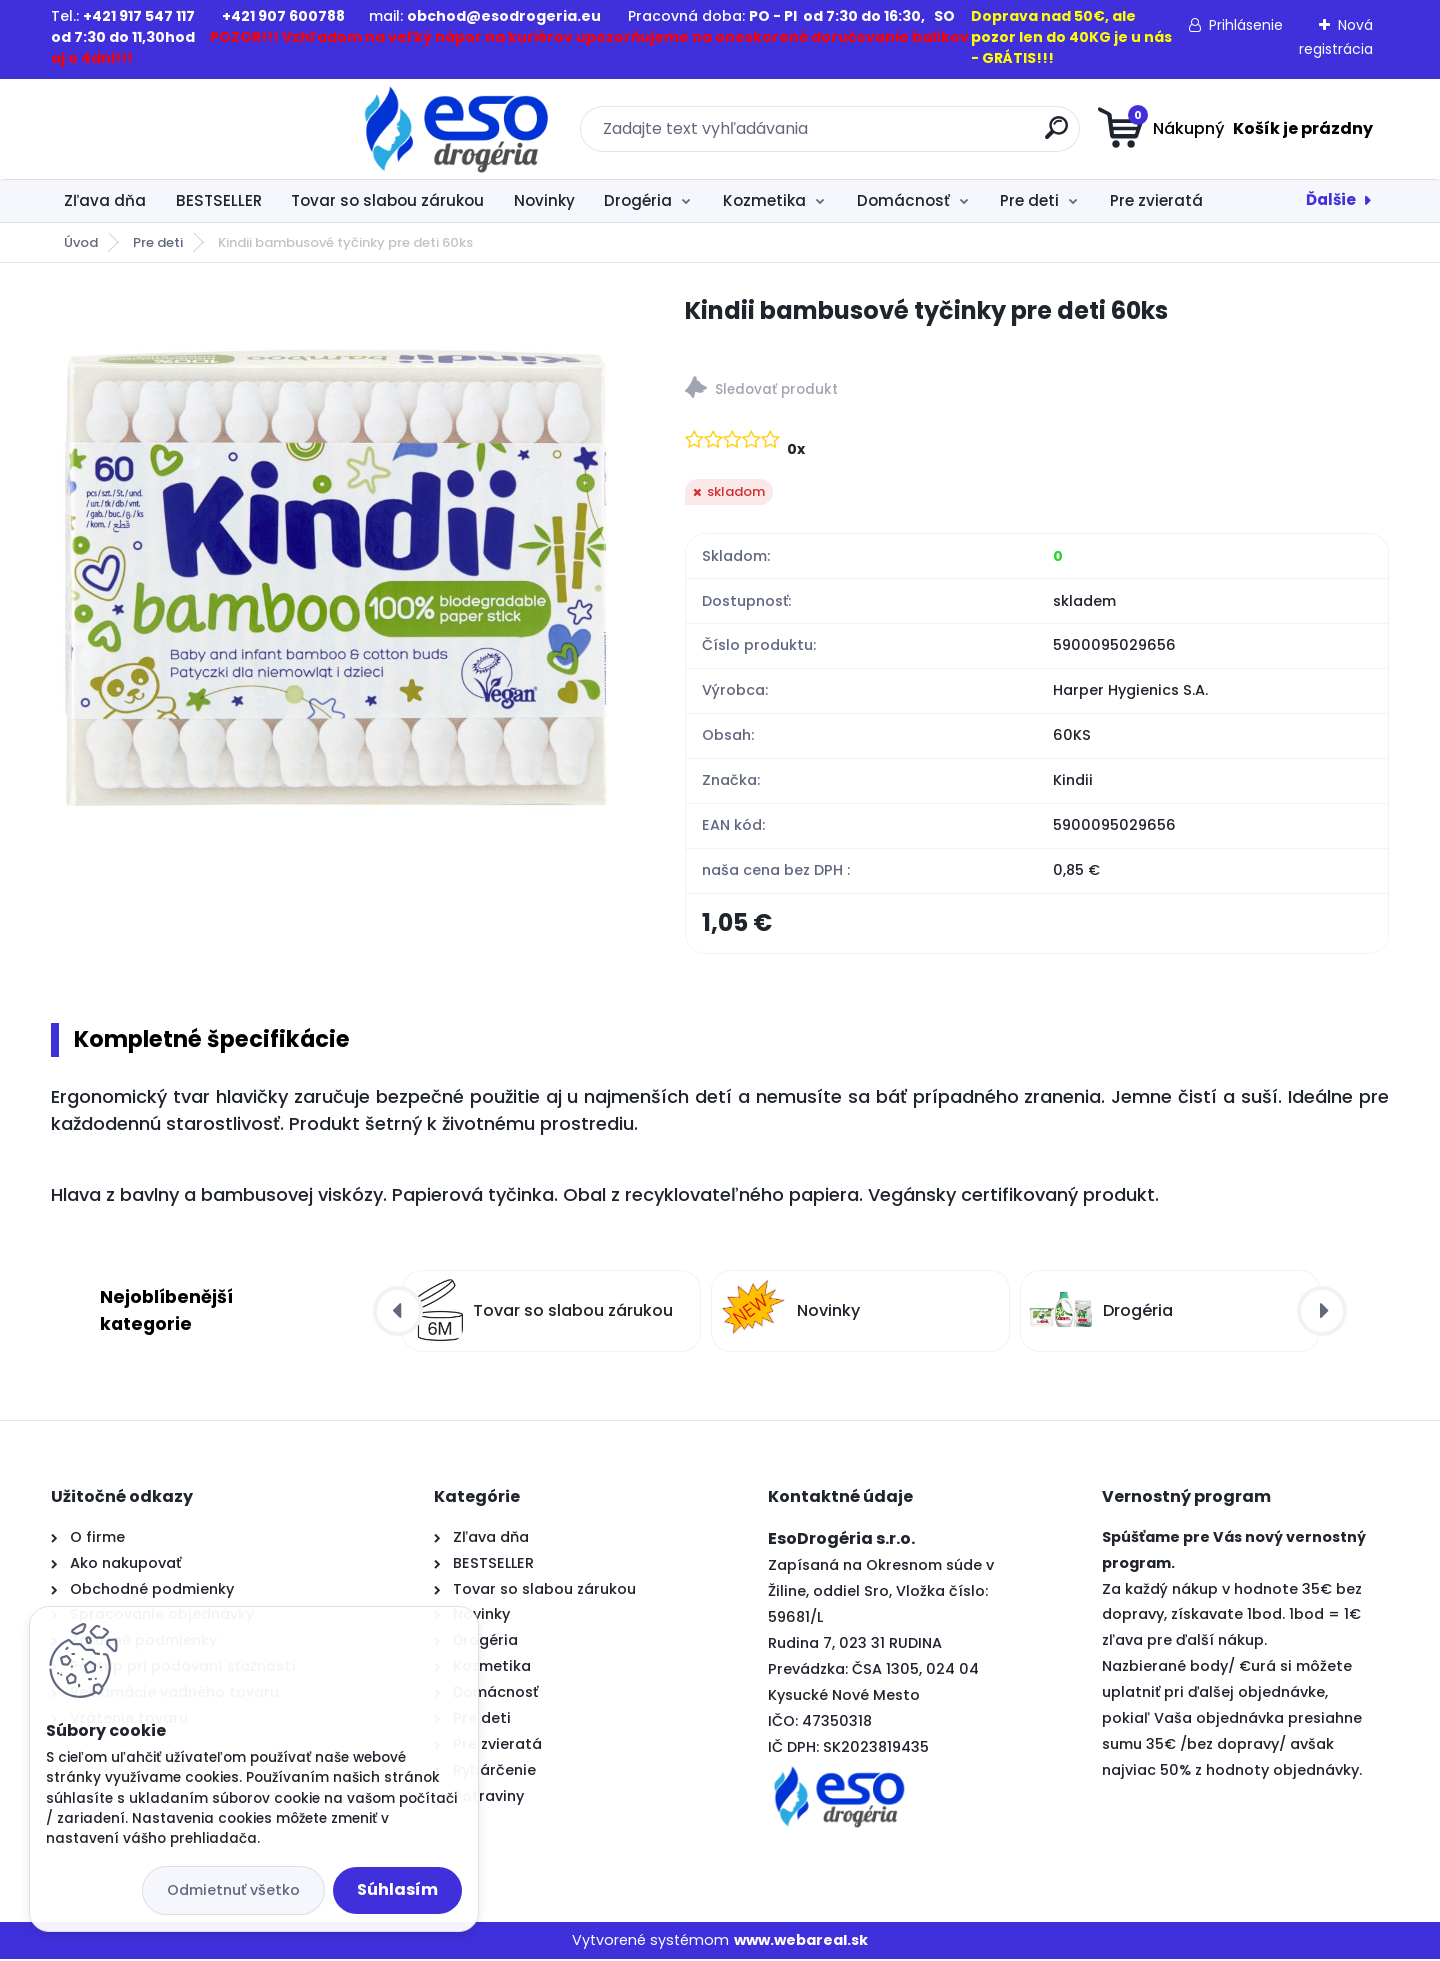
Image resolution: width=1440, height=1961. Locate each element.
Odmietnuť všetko (233, 1890)
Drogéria (638, 200)
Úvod (81, 242)
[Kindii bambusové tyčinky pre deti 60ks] (336, 578)
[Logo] (173, 129)
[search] (915, 135)
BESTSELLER (219, 200)
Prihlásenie (1246, 25)
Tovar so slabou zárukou (387, 200)
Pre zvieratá (1156, 200)
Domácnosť (903, 200)
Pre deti (1029, 200)
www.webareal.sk (801, 1942)
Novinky (544, 200)
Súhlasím (397, 1889)
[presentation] (398, 1312)
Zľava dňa (105, 200)
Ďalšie (1331, 199)
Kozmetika (764, 200)
